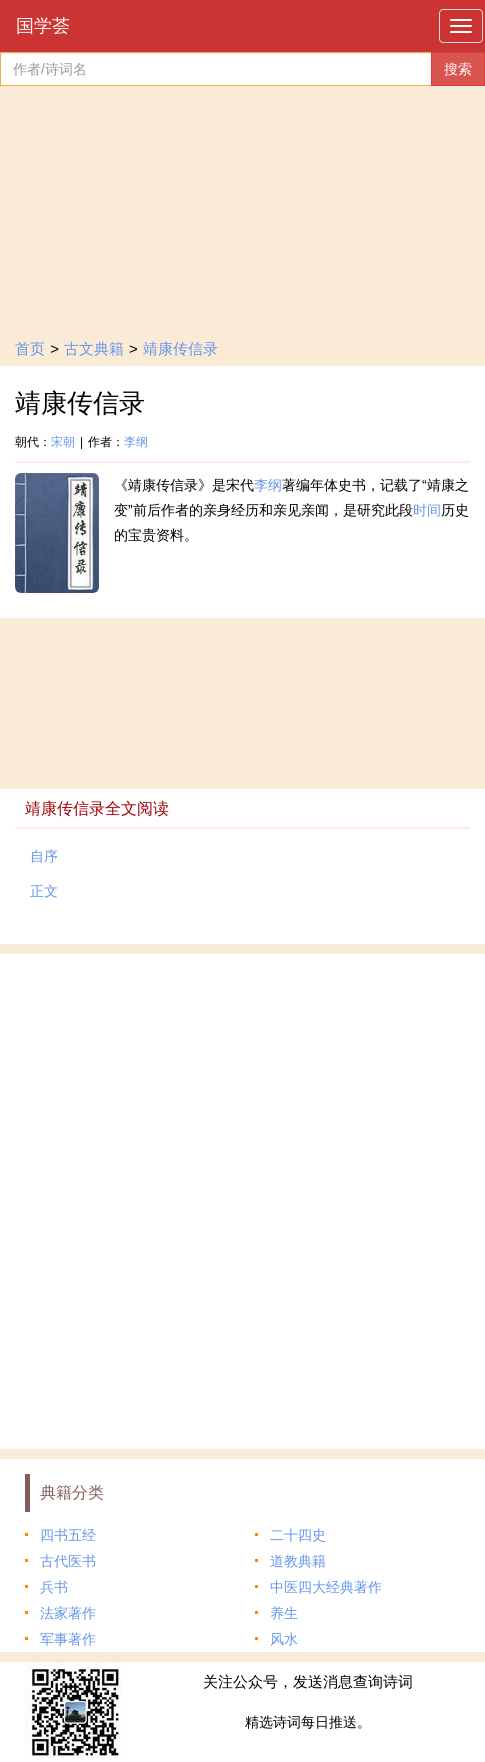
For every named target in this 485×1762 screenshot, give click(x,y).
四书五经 (68, 1535)
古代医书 (68, 1561)
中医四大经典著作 (326, 1587)
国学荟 (43, 26)
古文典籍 (94, 348)
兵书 (54, 1587)
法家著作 (68, 1613)
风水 (284, 1639)
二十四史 (298, 1535)
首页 (30, 348)
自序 (44, 856)
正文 (44, 891)
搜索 (458, 69)
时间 (427, 510)
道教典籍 (298, 1561)
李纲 (136, 442)
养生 (284, 1613)
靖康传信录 (180, 348)
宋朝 (63, 442)
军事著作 (68, 1639)
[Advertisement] (242, 1196)
